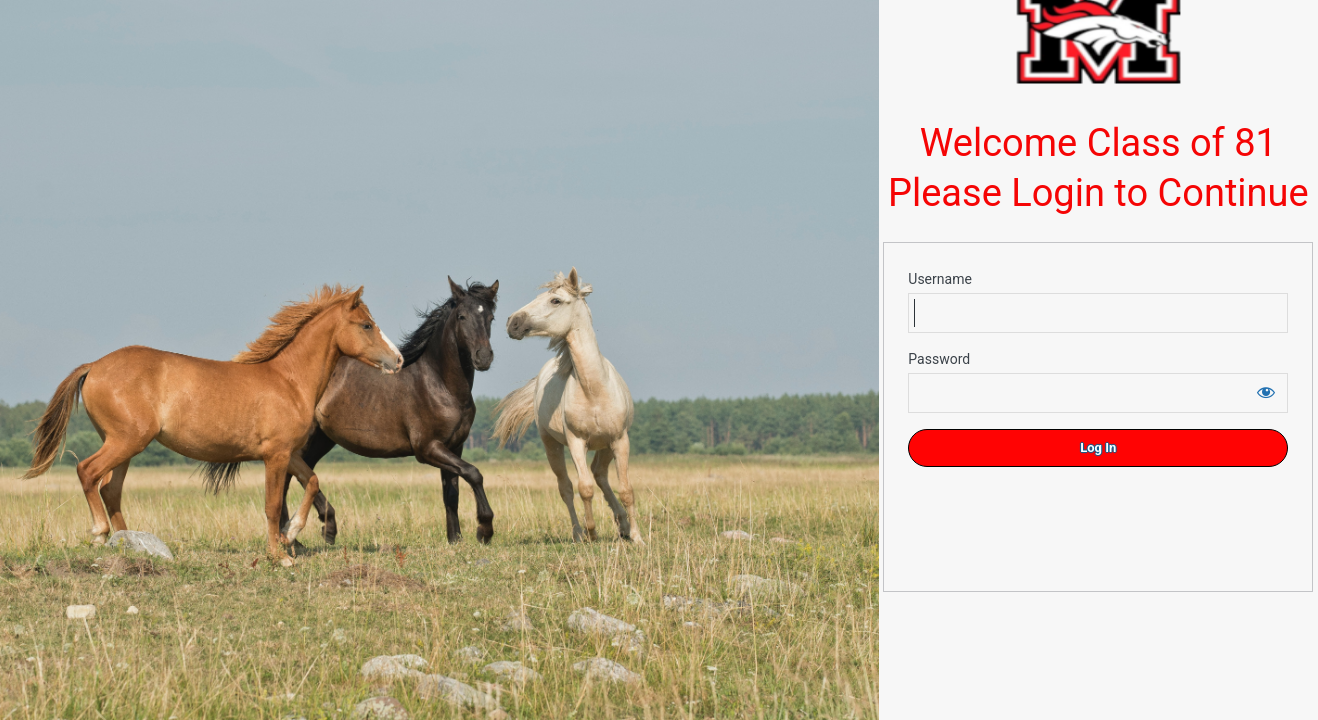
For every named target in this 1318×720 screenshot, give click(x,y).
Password (939, 359)
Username (940, 279)
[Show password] (1266, 392)
